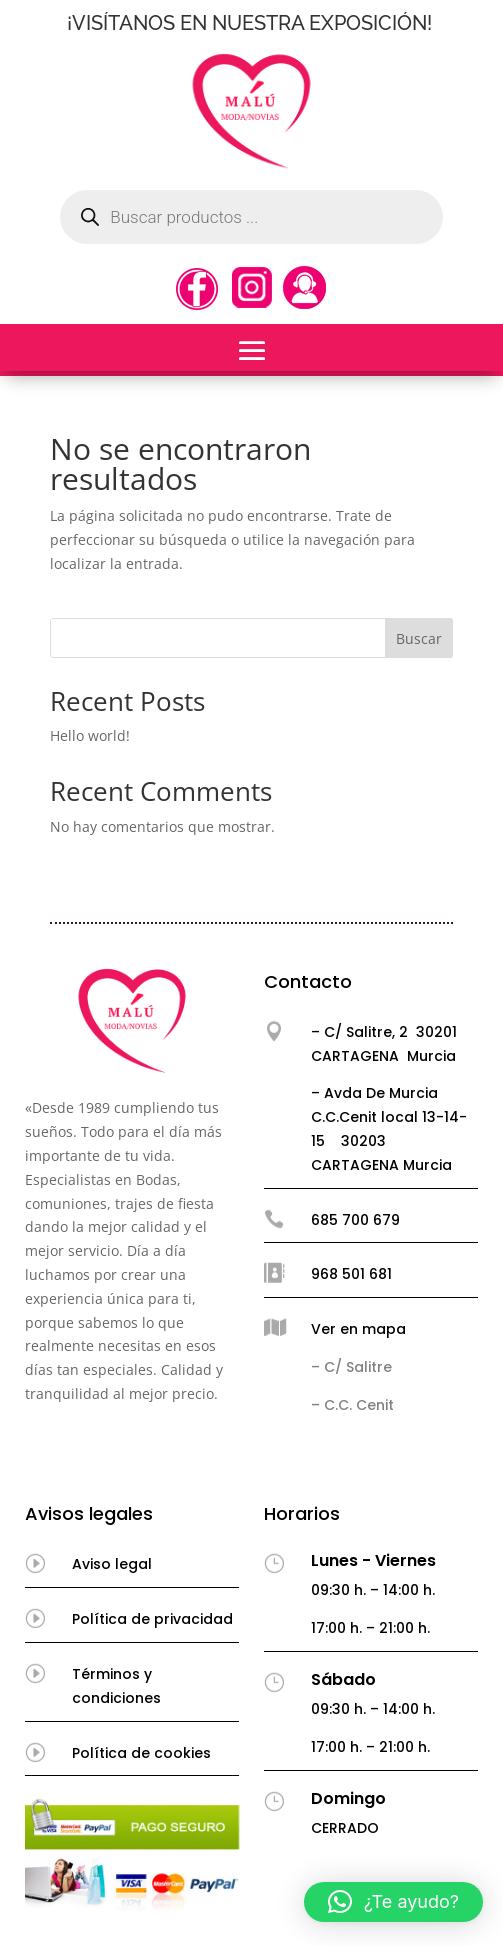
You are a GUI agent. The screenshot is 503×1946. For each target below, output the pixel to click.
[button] (393, 1902)
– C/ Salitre (351, 1367)
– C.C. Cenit (352, 1405)
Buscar (419, 638)
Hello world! (90, 735)
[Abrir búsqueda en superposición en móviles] (251, 217)
